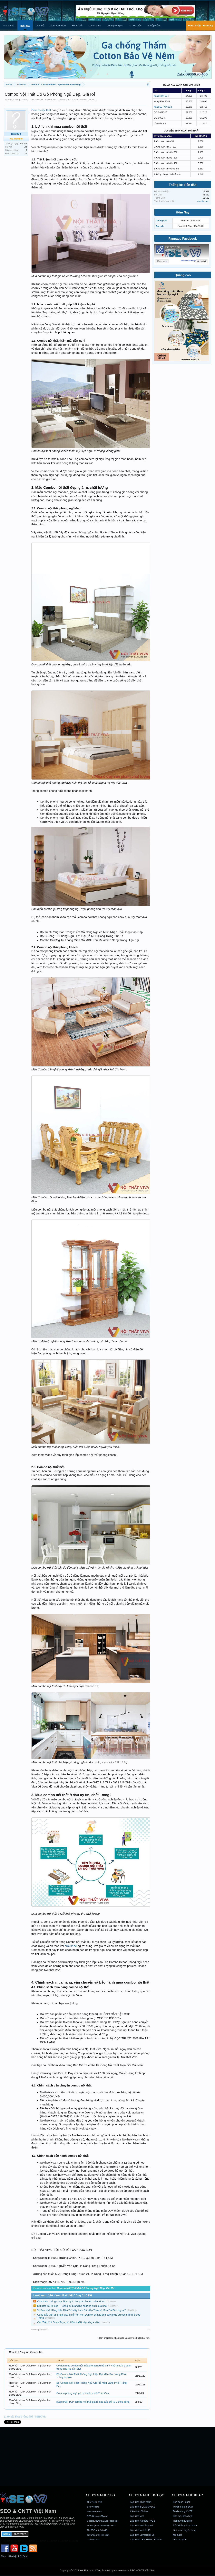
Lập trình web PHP (140, 2530)
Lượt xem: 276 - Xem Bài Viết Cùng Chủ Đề (62, 2295)
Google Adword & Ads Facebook (102, 2521)
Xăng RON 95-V (161, 96)
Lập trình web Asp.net (141, 2525)
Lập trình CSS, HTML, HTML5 (145, 2539)
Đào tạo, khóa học (182, 2516)
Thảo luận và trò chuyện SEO (101, 2525)
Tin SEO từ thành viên (97, 2530)
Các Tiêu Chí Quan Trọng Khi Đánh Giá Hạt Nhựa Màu (68, 2322)
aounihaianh (203, 201)
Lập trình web (137, 2516)
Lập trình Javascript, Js (142, 2535)
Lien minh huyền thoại (184, 2530)
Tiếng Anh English (182, 2520)
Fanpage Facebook (183, 238)
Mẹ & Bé (177, 2535)
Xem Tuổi (77, 25)
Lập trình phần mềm (140, 2502)
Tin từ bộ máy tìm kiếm (98, 2535)
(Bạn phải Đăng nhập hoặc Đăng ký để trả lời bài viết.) (124, 2338)
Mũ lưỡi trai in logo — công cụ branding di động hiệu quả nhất (72, 2305)
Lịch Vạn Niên (58, 25)
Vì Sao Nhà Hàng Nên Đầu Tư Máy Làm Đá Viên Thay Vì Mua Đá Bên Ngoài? (81, 2310)
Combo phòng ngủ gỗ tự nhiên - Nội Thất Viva (82, 2393)
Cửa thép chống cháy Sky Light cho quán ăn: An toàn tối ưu (71, 2301)
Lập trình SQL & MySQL (142, 2506)
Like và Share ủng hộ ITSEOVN (25, 2416)
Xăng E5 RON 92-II (163, 107)
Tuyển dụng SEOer (183, 2506)
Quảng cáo (183, 275)
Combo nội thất (41, 110)
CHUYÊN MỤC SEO (100, 2495)
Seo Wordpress (94, 2511)
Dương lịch (161, 220)
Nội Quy (23, 2556)
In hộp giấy (135, 25)
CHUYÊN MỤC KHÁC (187, 2495)
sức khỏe (71, 1946)
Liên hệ (40, 25)
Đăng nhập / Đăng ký (200, 25)
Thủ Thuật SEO (94, 2502)
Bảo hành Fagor (181, 2502)
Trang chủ (9, 25)
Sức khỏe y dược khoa (185, 2525)
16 (26, 153)
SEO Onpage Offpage (97, 2516)
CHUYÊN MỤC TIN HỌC (146, 2495)
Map (3, 2556)
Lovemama (94, 25)
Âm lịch (160, 226)
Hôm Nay (182, 212)
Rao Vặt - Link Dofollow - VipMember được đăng (44, 99)
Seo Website (93, 2507)
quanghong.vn (115, 25)
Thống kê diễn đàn (183, 184)
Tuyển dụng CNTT (182, 2511)
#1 (149, 2329)
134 (25, 147)
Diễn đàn (25, 26)
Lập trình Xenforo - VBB (142, 2520)
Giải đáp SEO (93, 2539)
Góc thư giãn (180, 2539)
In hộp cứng (154, 25)
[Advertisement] (107, 2456)
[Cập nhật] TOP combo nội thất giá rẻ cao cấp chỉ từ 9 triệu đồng (93, 2401)
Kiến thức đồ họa (139, 2511)
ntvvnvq (83, 99)
